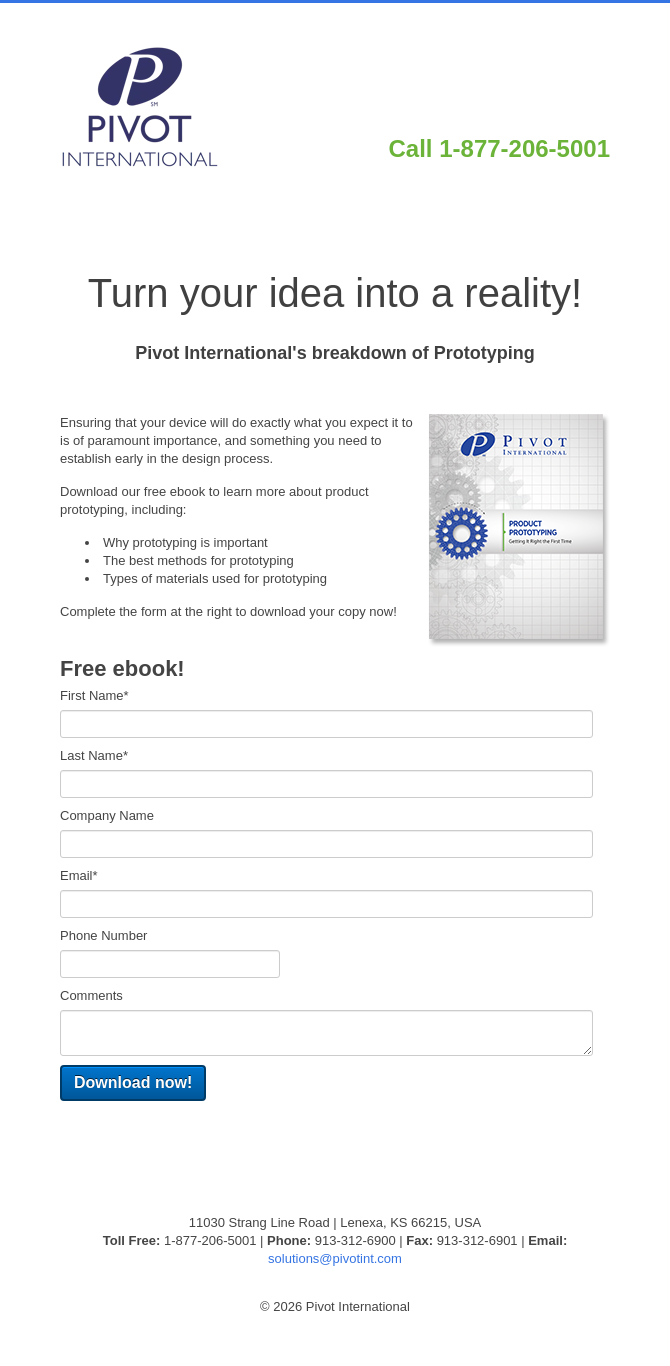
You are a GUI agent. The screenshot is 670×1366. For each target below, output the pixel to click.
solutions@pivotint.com (335, 1258)
